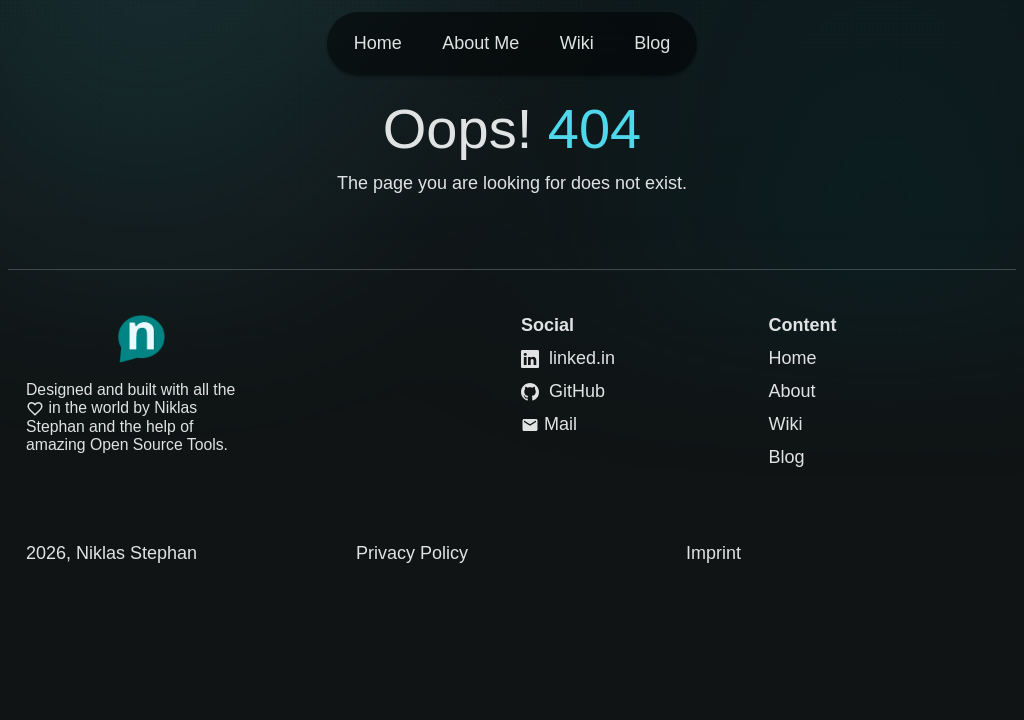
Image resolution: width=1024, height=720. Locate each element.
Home (793, 358)
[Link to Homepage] (141, 339)
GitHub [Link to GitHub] (563, 391)
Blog (787, 457)
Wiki (786, 424)
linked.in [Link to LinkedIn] (568, 358)
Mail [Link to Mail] (549, 424)
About (792, 391)
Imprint (713, 553)
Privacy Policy (412, 553)
